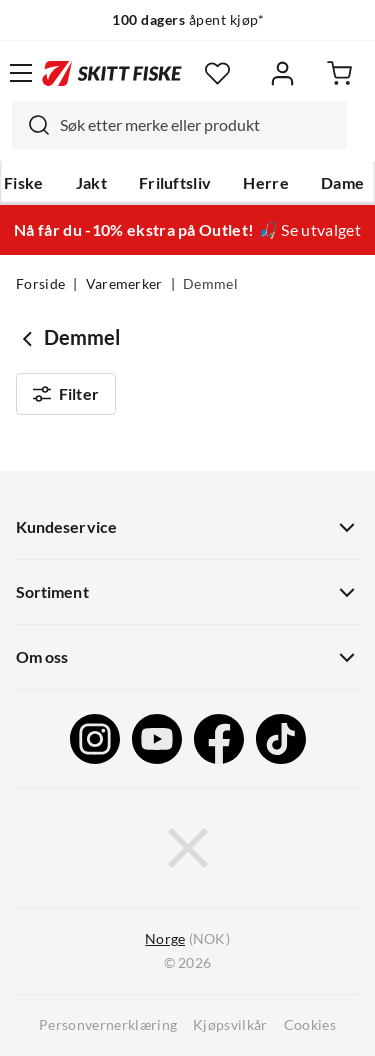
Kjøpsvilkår (230, 1025)
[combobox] (179, 125)
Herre (266, 183)
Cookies (310, 1025)
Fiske (24, 183)
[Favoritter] (217, 73)
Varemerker (124, 284)
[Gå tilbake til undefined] (30, 338)
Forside (40, 284)
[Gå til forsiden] (112, 73)
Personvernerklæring (108, 1025)
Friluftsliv (175, 183)
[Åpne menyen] (21, 73)
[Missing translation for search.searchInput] (31, 125)
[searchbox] (198, 125)
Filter (66, 394)
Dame (342, 183)
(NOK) (187, 939)
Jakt (91, 183)
